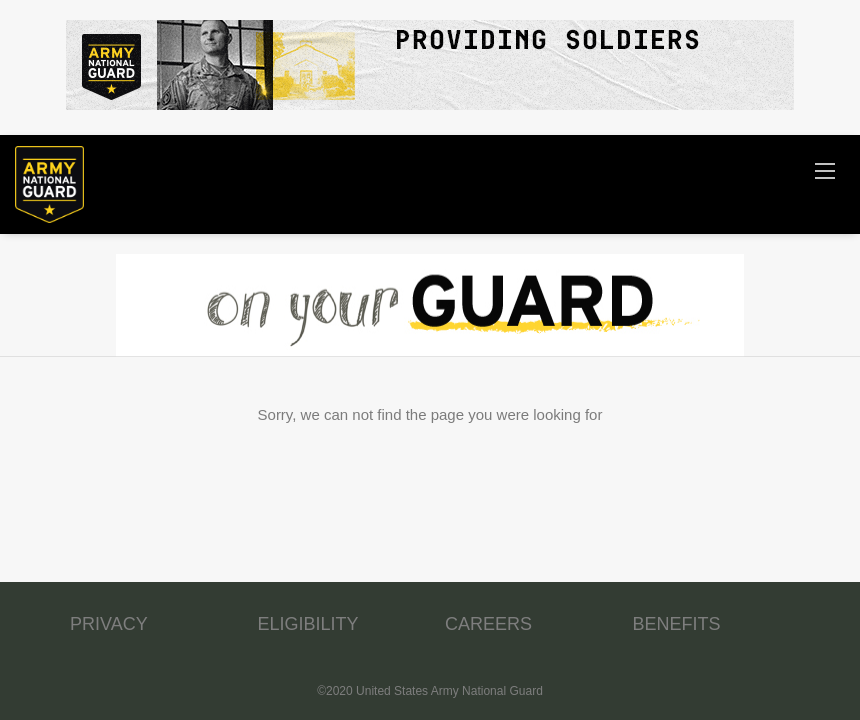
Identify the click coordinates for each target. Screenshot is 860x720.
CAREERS (488, 624)
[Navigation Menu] (825, 170)
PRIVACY (109, 624)
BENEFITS (677, 624)
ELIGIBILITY (308, 624)
